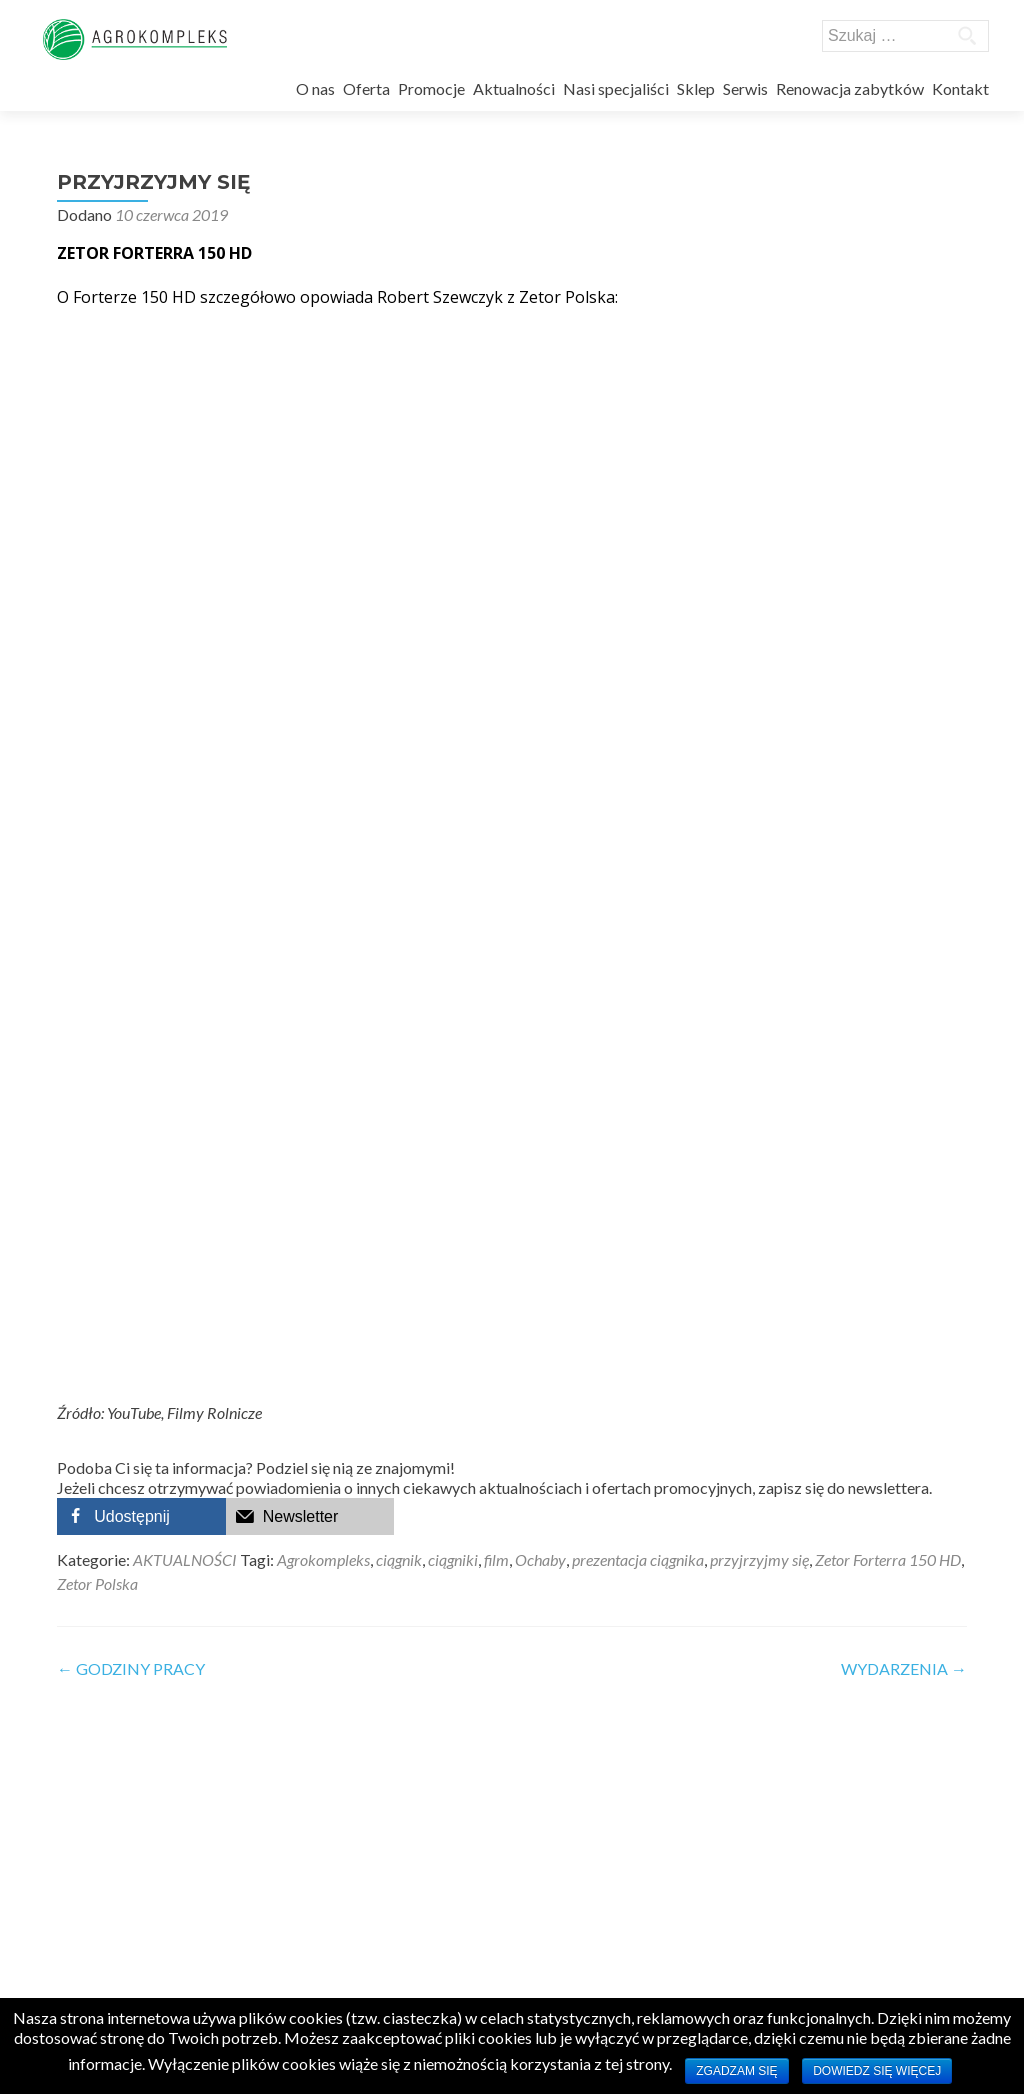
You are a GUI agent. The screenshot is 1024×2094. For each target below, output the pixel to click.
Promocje (431, 88)
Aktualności (514, 88)
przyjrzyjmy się (759, 1554)
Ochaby (540, 1554)
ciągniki (453, 1554)
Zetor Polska (97, 1578)
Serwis (745, 88)
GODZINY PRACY (131, 1663)
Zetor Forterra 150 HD (888, 1554)
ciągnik (399, 1554)
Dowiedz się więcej (877, 2071)
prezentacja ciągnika (638, 1554)
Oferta (366, 88)
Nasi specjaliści (616, 88)
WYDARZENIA (904, 1663)
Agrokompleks (323, 1554)
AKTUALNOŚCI (185, 1554)
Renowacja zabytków (850, 88)
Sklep (696, 88)
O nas (315, 88)
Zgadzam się (736, 2071)
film (496, 1554)
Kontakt (960, 88)
